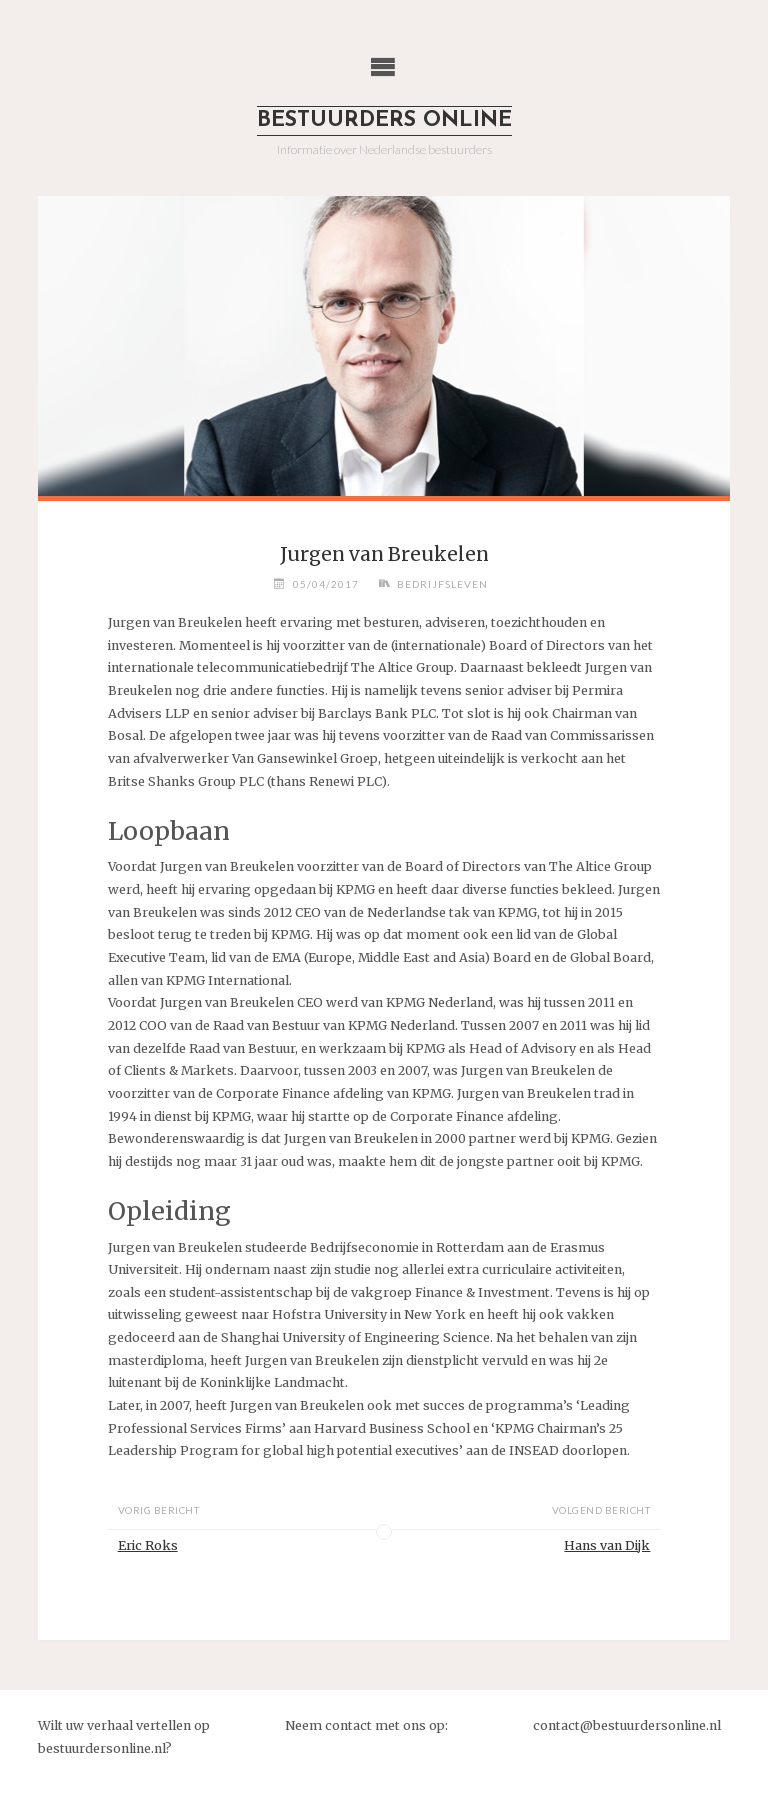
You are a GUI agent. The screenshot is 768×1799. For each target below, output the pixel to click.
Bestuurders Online (384, 120)
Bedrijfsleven (442, 584)
